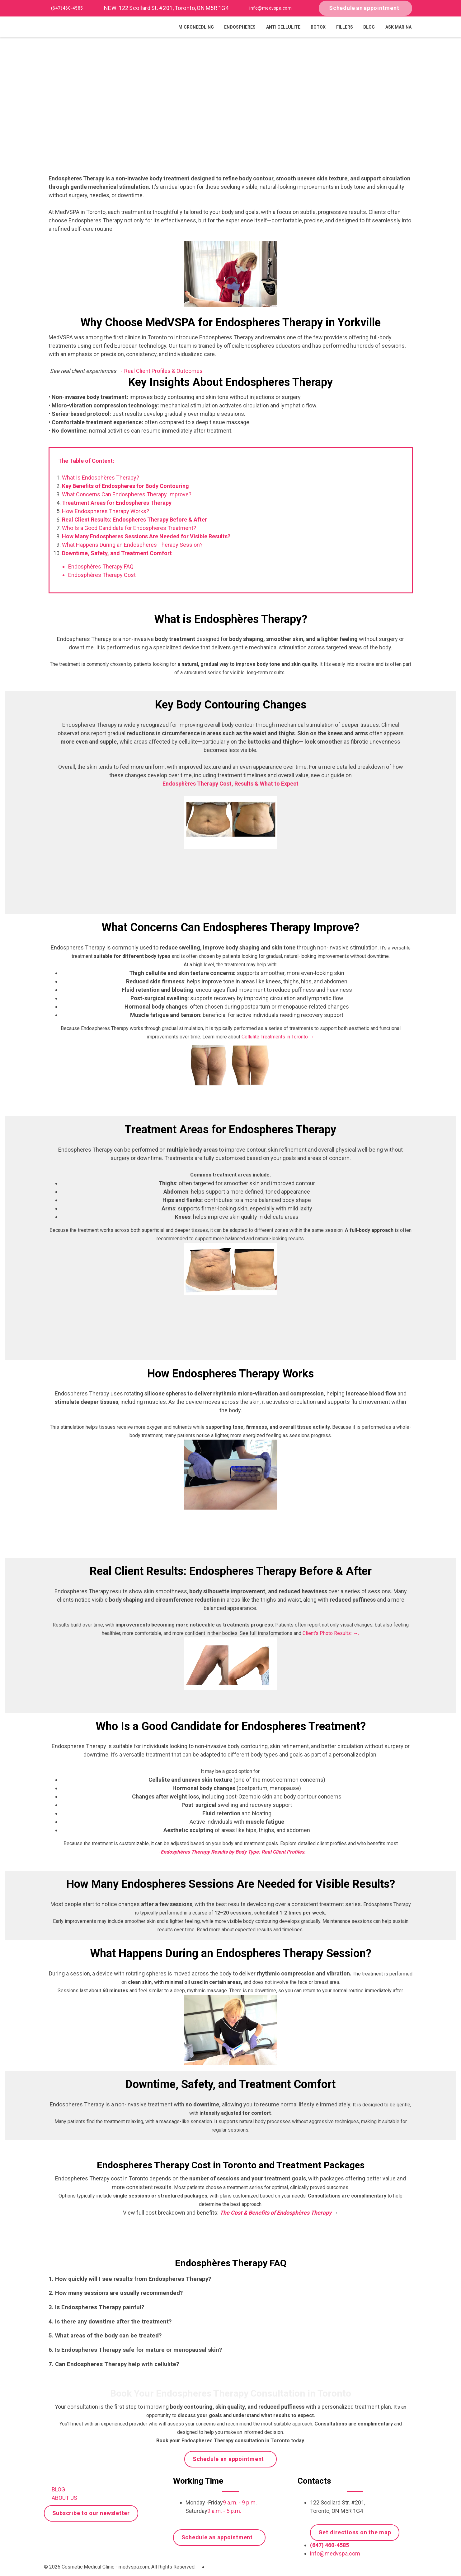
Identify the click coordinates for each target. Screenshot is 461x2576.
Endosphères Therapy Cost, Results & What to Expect (230, 783)
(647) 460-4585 (67, 8)
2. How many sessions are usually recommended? (116, 2293)
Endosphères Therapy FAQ (101, 566)
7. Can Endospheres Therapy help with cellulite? (114, 2364)
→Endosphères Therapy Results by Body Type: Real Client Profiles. (231, 1852)
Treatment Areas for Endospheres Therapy (117, 502)
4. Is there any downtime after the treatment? (110, 2321)
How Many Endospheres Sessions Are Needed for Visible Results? (146, 536)
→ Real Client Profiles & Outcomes (160, 371)
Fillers (344, 27)
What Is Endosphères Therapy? (100, 477)
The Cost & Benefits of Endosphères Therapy (276, 2212)
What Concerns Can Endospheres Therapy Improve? (126, 494)
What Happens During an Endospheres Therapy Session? (132, 544)
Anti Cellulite (283, 27)
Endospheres (240, 27)
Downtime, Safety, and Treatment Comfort (117, 553)
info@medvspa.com (270, 8)
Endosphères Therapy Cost (102, 575)
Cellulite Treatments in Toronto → (278, 1037)
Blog (369, 27)
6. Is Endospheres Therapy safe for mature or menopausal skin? (135, 2349)
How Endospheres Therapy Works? (105, 511)
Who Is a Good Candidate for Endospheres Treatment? (129, 528)
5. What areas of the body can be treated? (105, 2335)
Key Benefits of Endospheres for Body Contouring (125, 486)
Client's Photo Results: (331, 1633)
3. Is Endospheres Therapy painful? (96, 2307)
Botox (318, 27)
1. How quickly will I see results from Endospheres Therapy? (130, 2279)
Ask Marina (398, 27)
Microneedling (196, 27)
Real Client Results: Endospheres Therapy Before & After (134, 519)
